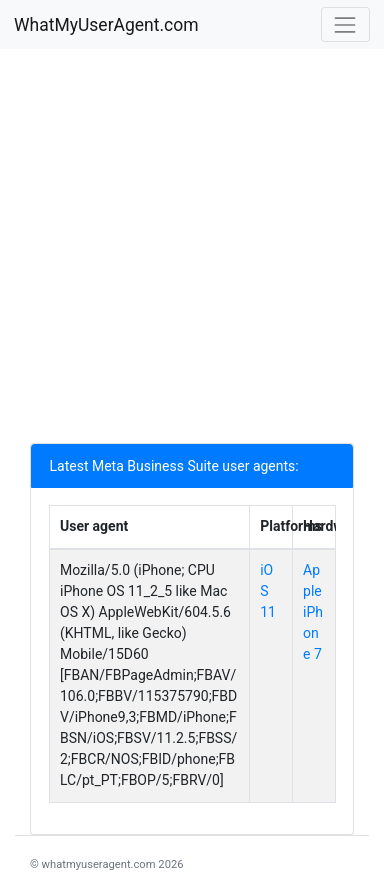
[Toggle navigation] (345, 24)
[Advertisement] (192, 251)
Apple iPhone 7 (313, 612)
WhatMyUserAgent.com (106, 25)
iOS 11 (268, 591)
